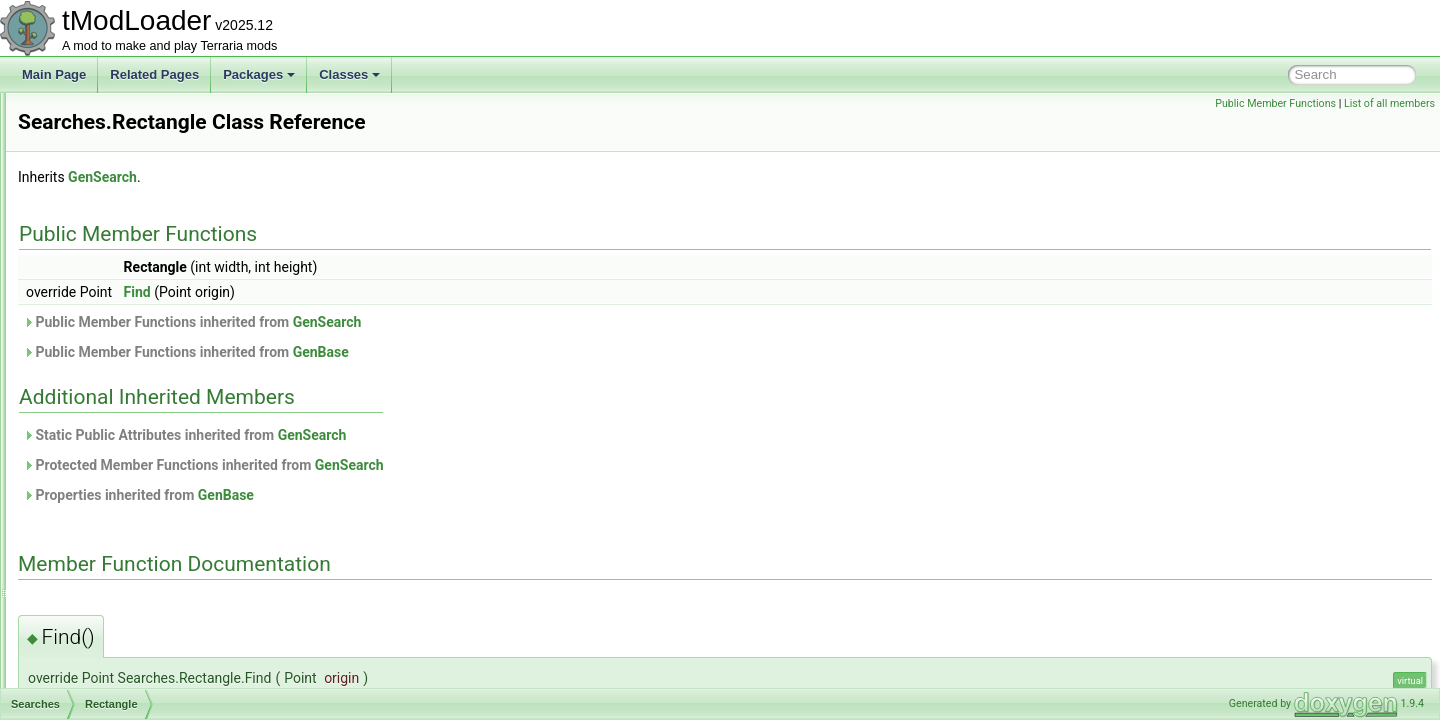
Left (92, 378)
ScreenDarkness (110, 224)
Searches (91, 334)
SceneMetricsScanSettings (137, 202)
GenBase (571, 352)
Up (89, 444)
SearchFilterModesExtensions (145, 466)
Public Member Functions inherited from (442, 322)
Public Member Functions (1275, 103)
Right (96, 422)
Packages (259, 74)
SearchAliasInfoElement (130, 312)
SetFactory (95, 664)
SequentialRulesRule (122, 620)
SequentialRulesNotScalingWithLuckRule (175, 598)
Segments (93, 510)
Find (387, 292)
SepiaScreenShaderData (132, 576)
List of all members (1389, 103)
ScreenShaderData (117, 290)
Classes (349, 74)
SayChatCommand (116, 136)
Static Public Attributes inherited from (434, 435)
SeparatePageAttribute (126, 554)
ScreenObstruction (115, 268)
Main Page (54, 74)
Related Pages (154, 74)
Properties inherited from (388, 495)
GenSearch (352, 177)
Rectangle (109, 400)
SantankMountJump (119, 114)
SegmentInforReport (120, 488)
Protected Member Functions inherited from (453, 465)
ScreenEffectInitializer (124, 246)
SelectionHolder (108, 532)
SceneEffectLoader (117, 158)
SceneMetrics (102, 180)
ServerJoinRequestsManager (143, 642)
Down (97, 356)
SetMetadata (100, 686)
